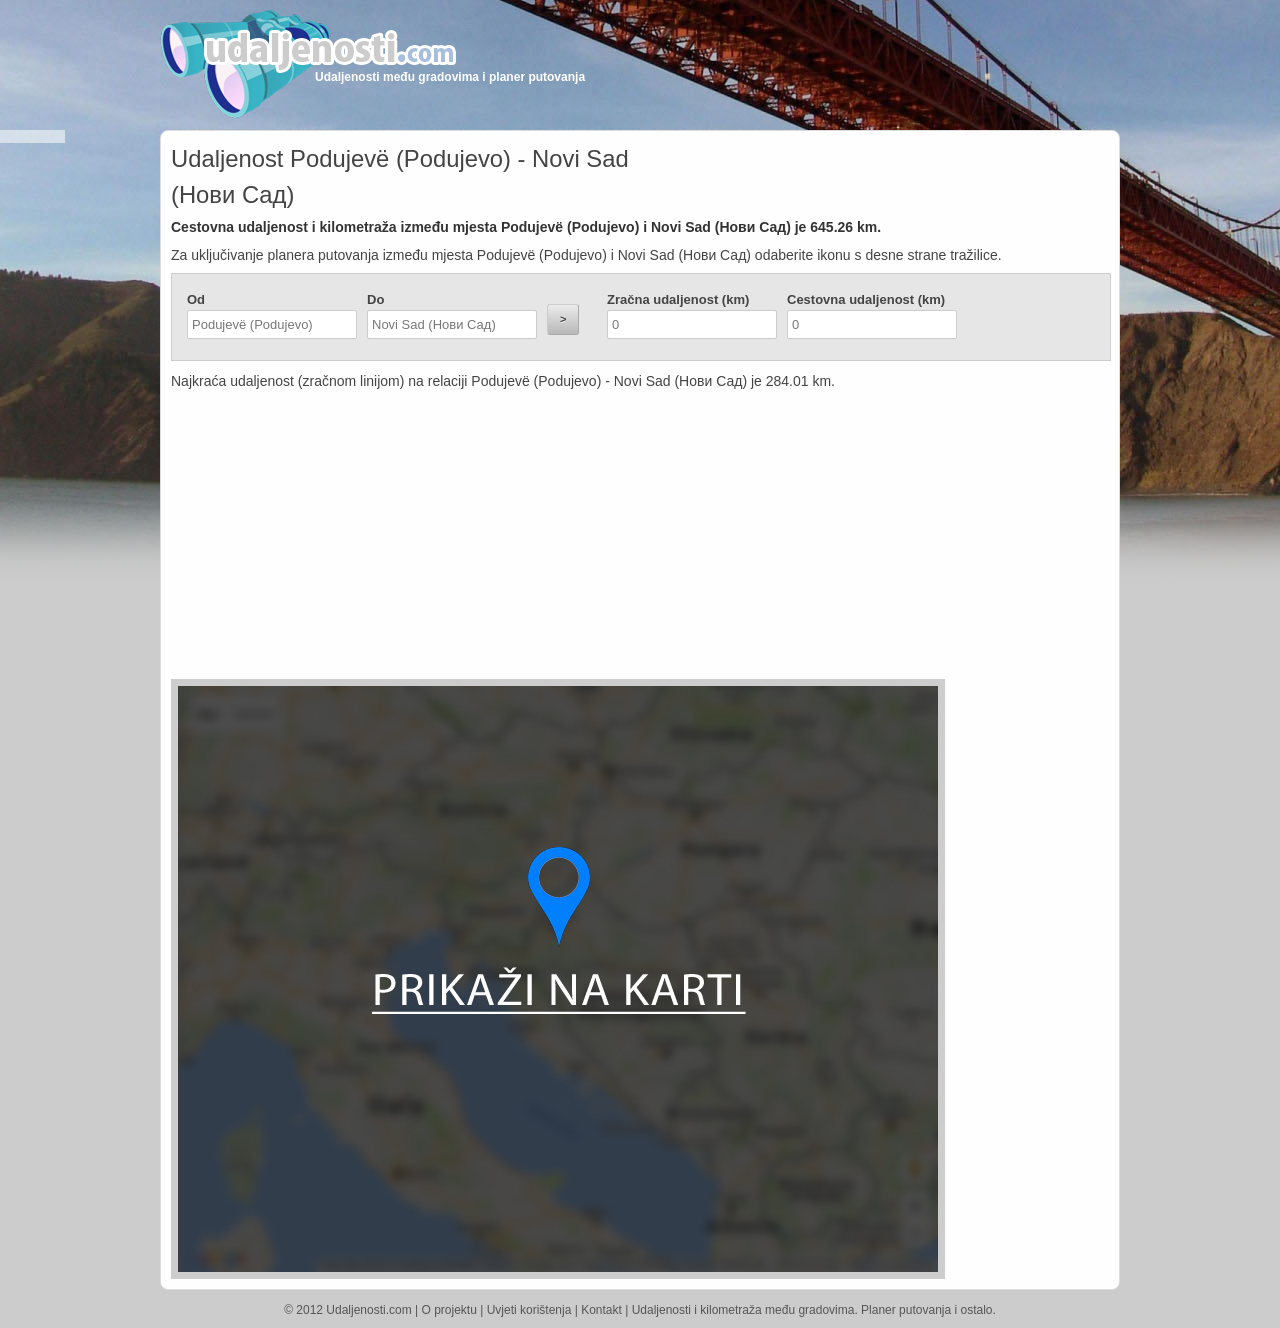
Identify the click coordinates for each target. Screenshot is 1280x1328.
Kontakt (601, 1310)
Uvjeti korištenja (529, 1310)
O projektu (449, 1310)
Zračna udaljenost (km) (678, 299)
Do (375, 299)
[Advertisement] (521, 539)
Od (196, 299)
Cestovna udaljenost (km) (866, 299)
